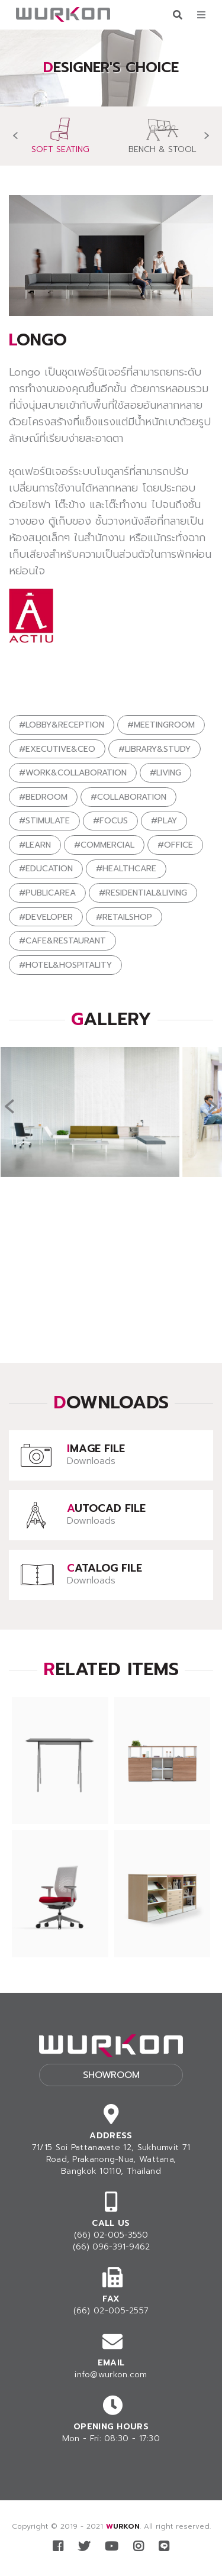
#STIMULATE (44, 821)
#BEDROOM (43, 797)
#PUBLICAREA (47, 893)
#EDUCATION (46, 868)
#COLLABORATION (128, 797)
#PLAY (164, 821)
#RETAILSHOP (124, 917)
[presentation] (15, 135)
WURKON (123, 2526)
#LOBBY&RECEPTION (61, 725)
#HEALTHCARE (126, 868)
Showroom (111, 2075)
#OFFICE (175, 845)
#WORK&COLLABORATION (73, 773)
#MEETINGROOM (161, 725)
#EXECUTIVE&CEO (57, 749)
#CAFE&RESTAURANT (62, 941)
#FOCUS (110, 821)
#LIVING (165, 773)
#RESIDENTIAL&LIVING (143, 893)
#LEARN (35, 845)
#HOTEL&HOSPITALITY (65, 965)
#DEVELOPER (46, 917)
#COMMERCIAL (104, 845)
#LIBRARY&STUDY (154, 749)
